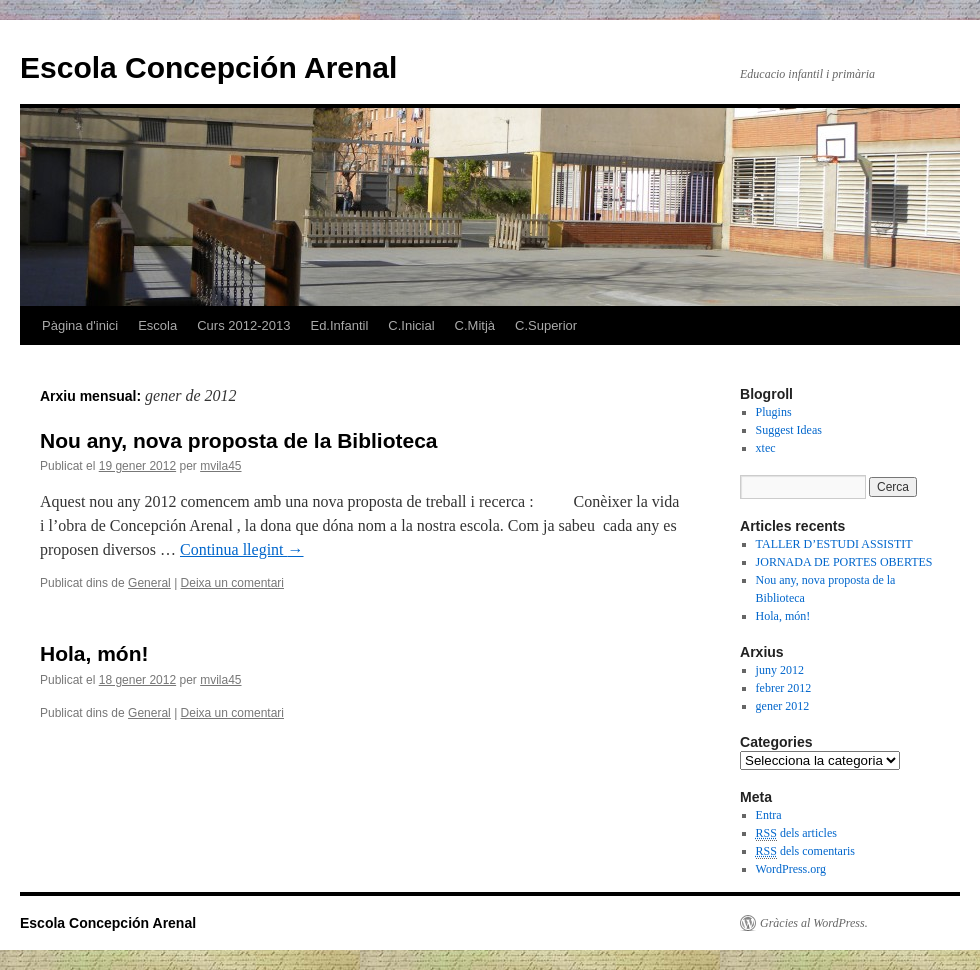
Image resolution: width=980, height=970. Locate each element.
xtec (766, 448)
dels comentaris (805, 851)
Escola (157, 325)
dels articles (796, 833)
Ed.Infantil (339, 325)
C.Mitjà (475, 325)
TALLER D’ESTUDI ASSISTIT (834, 544)
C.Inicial (411, 325)
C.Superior (546, 325)
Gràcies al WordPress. (814, 923)
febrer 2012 (784, 688)
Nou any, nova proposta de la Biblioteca (239, 440)
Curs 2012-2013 (243, 325)
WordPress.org (791, 869)
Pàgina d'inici (80, 325)
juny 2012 (780, 670)
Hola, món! (94, 653)
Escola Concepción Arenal (208, 67)
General (149, 583)
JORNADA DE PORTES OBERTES (844, 562)
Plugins (774, 412)
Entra (769, 815)
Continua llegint (242, 549)
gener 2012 (783, 706)
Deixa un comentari (232, 583)
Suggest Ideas (789, 430)
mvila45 (220, 466)
